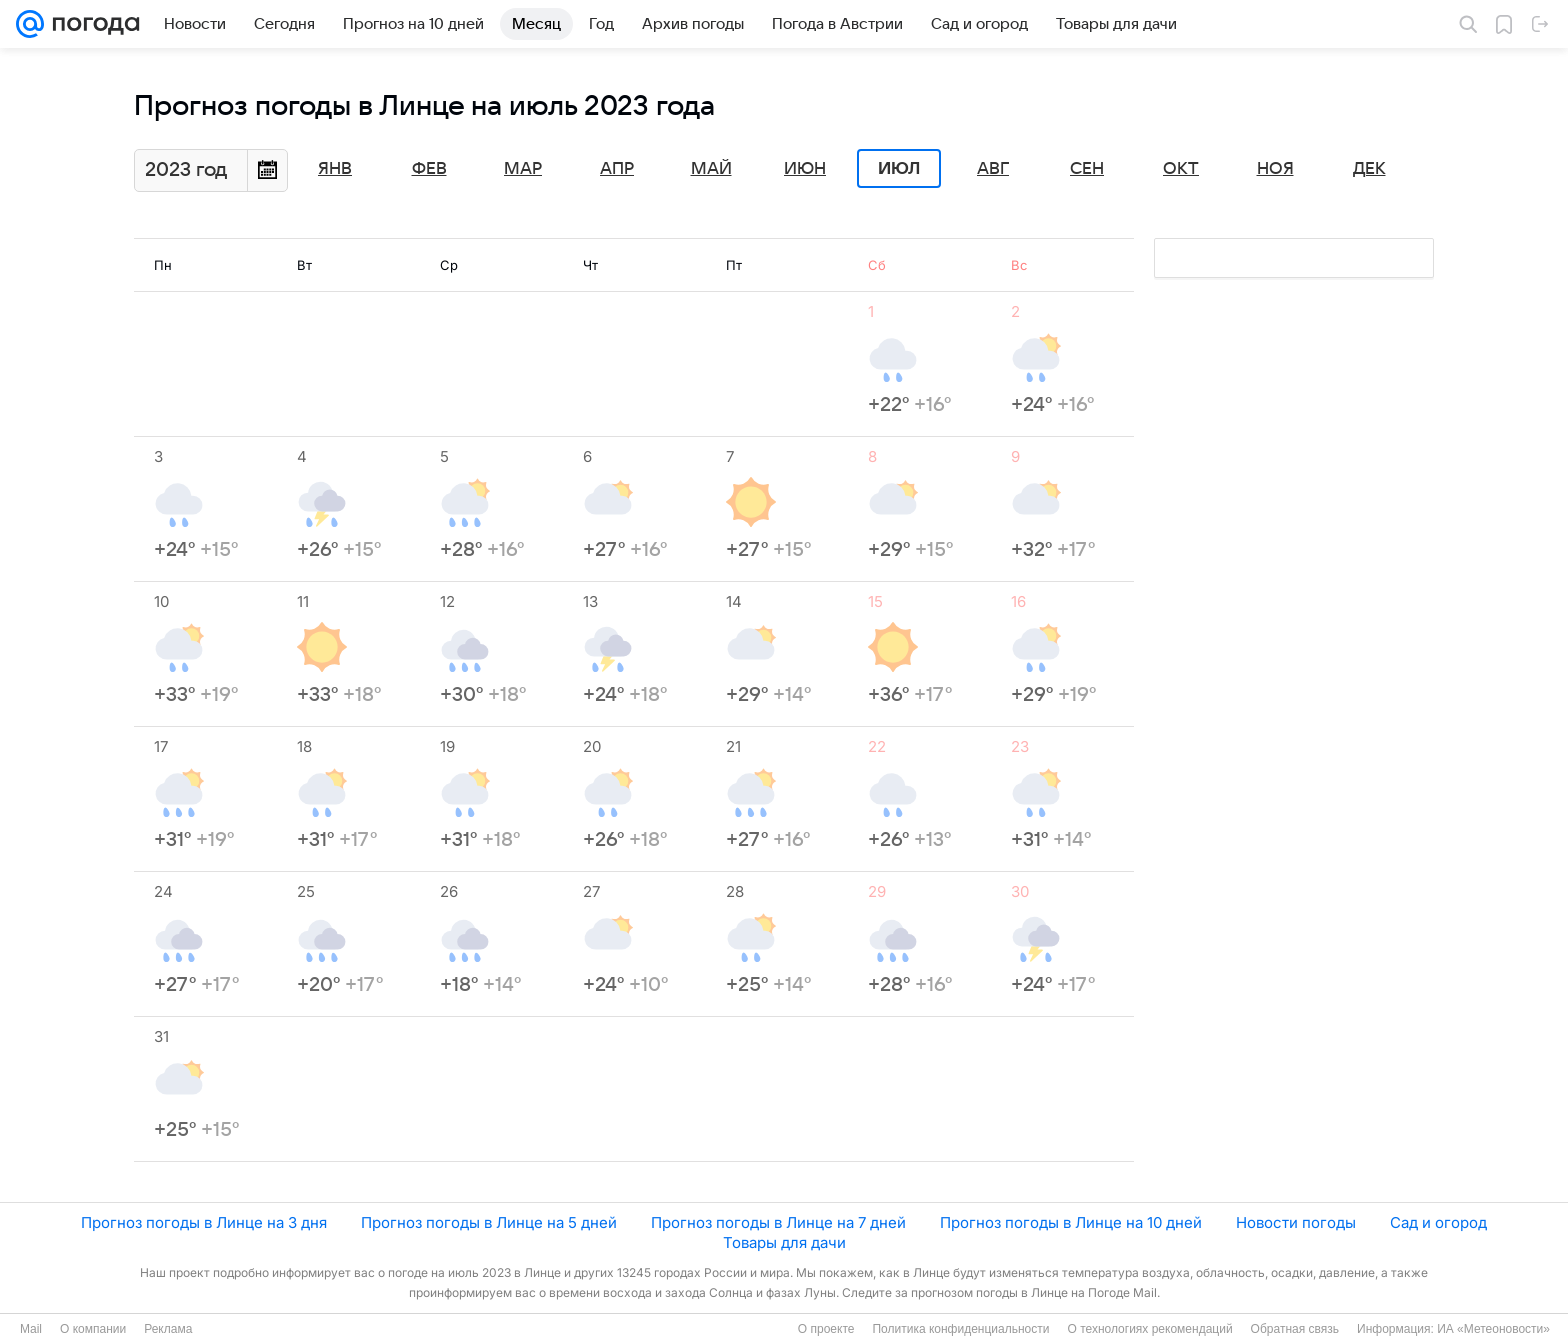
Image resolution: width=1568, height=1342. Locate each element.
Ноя (1275, 169)
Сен (1087, 169)
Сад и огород (1438, 1222)
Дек (1369, 169)
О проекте (826, 1329)
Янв (335, 169)
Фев (429, 169)
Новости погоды (1296, 1222)
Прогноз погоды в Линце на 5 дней (489, 1222)
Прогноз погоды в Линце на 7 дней (778, 1222)
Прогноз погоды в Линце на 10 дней (1071, 1222)
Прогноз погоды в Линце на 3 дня (204, 1222)
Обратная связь (1295, 1329)
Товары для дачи (784, 1242)
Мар (523, 169)
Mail (31, 1329)
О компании (93, 1329)
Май (711, 169)
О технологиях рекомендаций (1149, 1329)
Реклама (168, 1329)
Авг (993, 169)
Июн (805, 169)
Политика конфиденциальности (960, 1329)
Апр (617, 169)
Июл (899, 169)
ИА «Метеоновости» (1493, 1329)
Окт (1181, 169)
